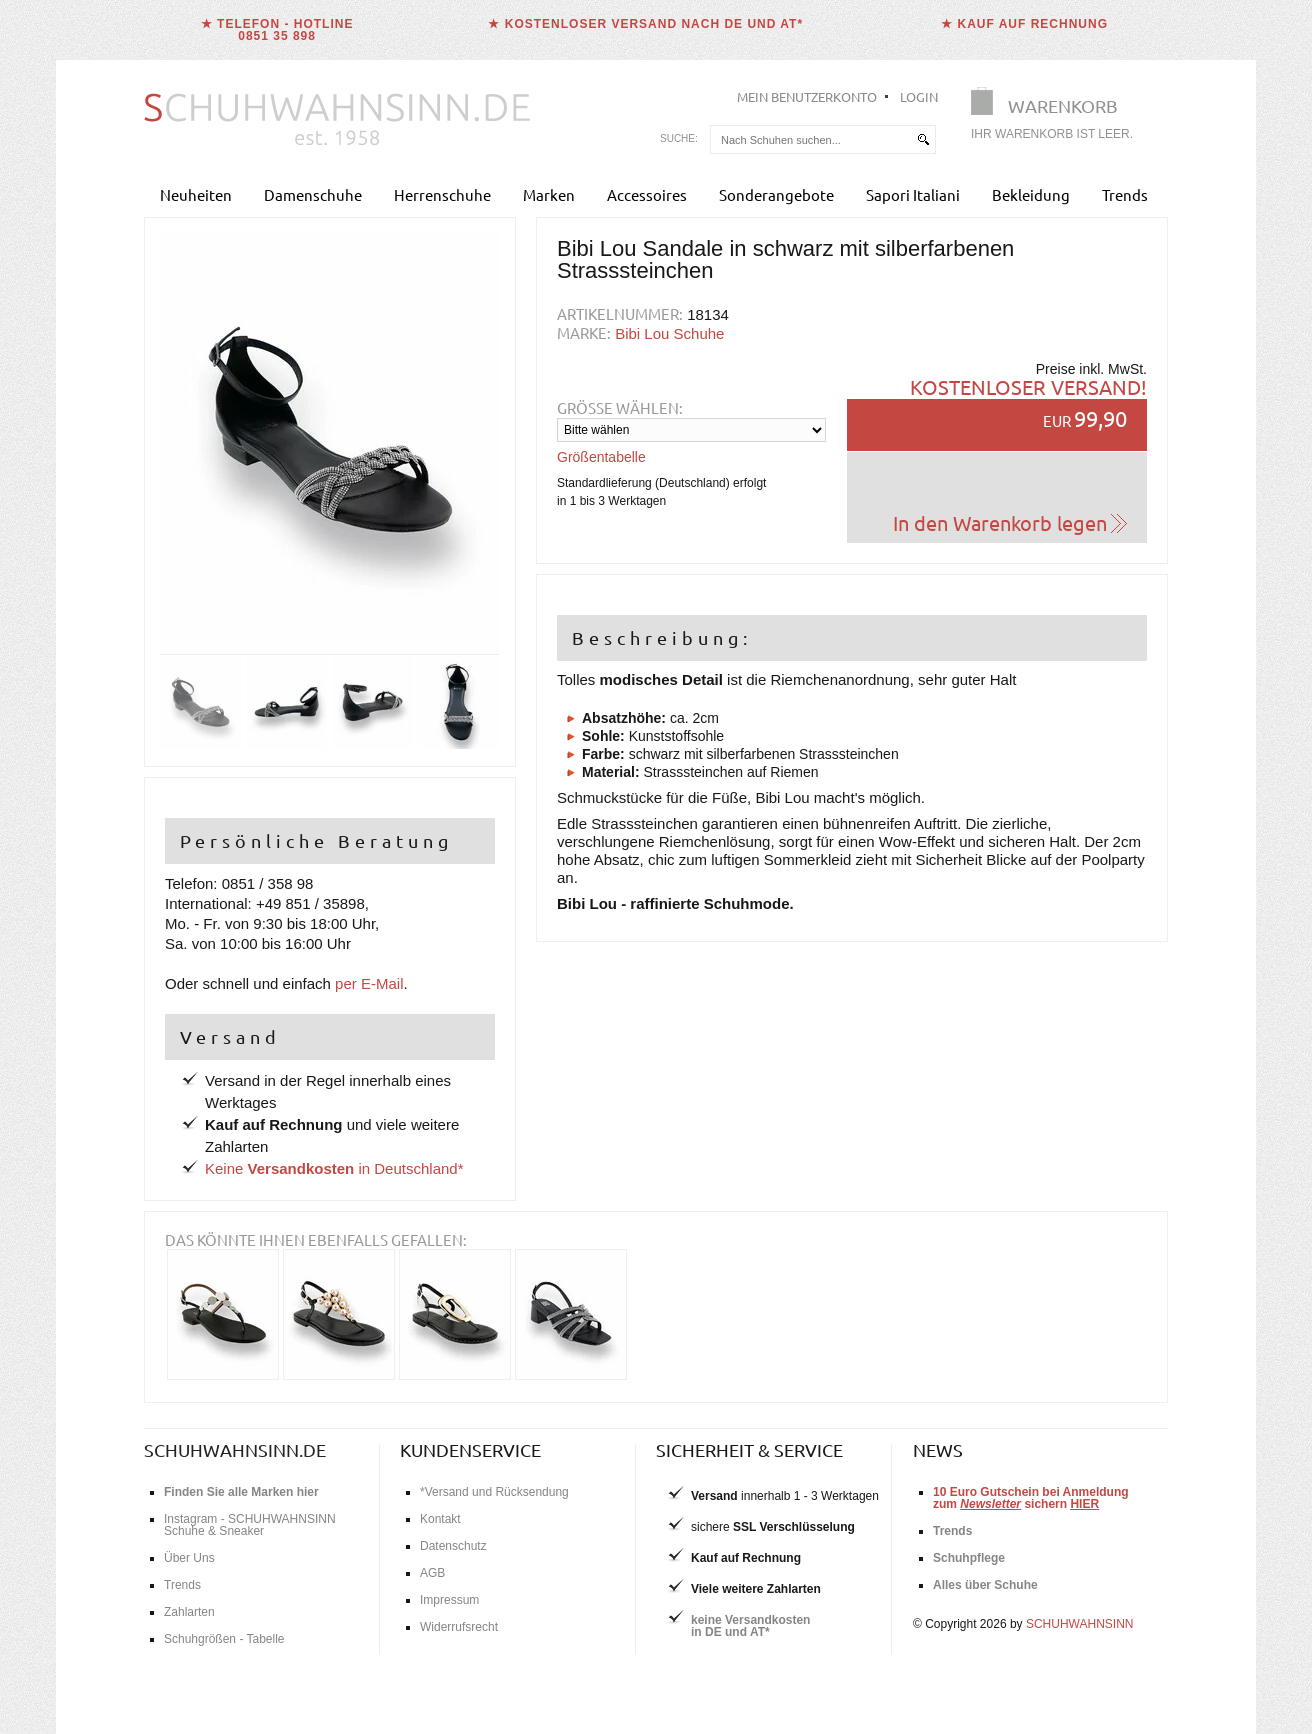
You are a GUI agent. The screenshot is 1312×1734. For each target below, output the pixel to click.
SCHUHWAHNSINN (1080, 1624)
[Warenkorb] (1058, 117)
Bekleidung (1031, 194)
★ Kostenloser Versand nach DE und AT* (645, 24)
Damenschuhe (313, 194)
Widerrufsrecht (459, 1627)
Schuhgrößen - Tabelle (224, 1639)
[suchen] (923, 139)
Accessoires (647, 194)
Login (919, 96)
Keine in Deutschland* (334, 1168)
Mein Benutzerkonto (807, 96)
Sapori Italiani (913, 194)
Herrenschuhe (442, 194)
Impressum (449, 1600)
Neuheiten (196, 194)
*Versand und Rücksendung (494, 1492)
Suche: (679, 138)
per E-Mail (369, 983)
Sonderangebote (776, 194)
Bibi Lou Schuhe (669, 333)
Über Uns (189, 1558)
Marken (549, 194)
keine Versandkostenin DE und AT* (750, 1626)
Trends (1125, 194)
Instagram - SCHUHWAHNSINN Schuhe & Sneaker (250, 1525)
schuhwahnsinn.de (235, 1449)
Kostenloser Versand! (1028, 386)
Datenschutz (453, 1546)
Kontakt (440, 1519)
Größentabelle (601, 457)
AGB (432, 1573)
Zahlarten (189, 1612)
